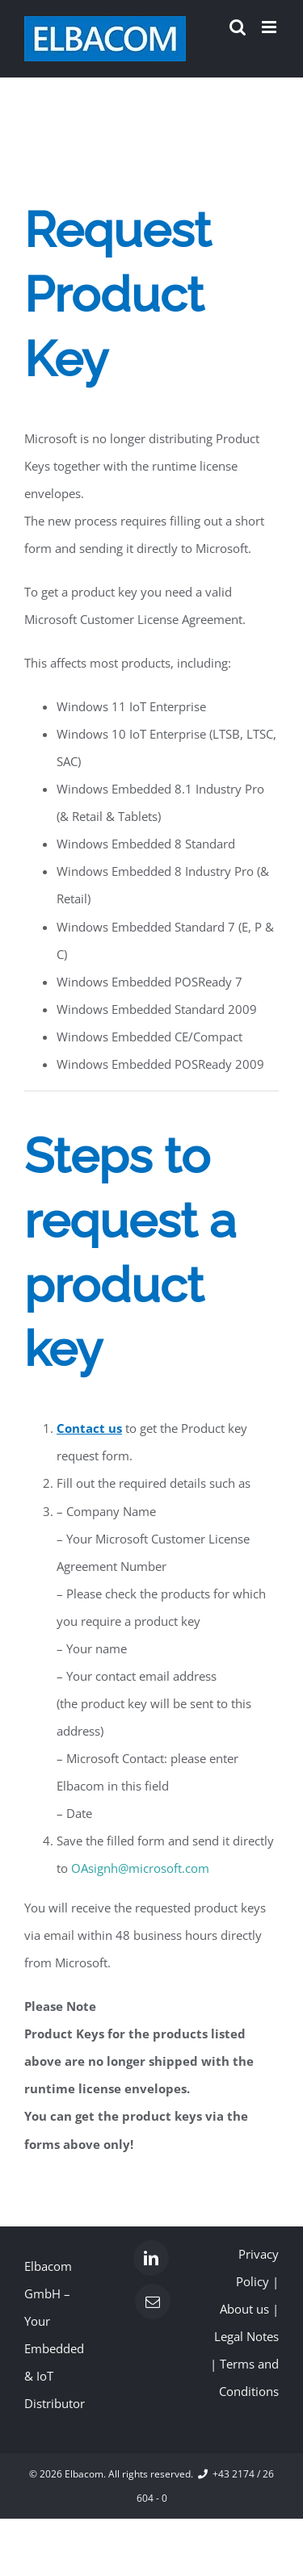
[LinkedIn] (151, 2258)
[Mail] (152, 2301)
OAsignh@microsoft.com (140, 1868)
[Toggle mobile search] (237, 27)
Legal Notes (246, 2336)
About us (244, 2309)
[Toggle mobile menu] (270, 27)
